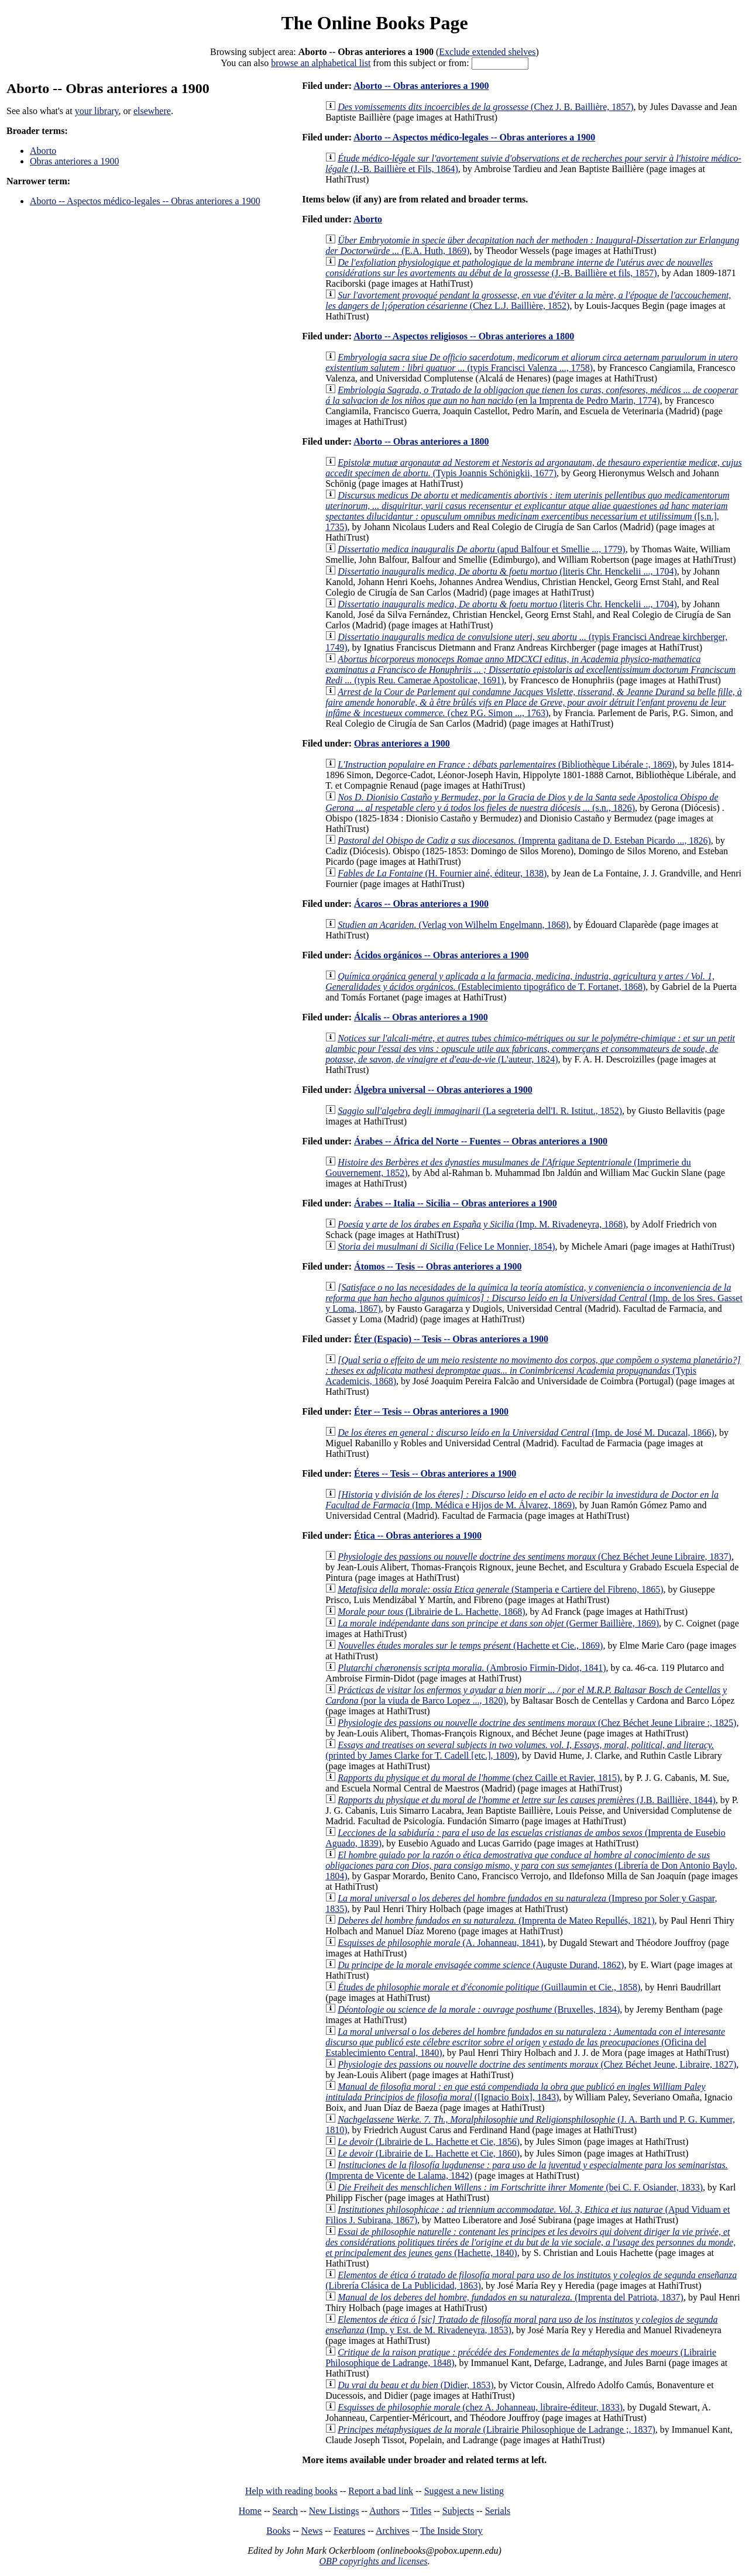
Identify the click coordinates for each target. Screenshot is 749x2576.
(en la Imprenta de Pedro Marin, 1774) (531, 395)
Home (250, 2511)
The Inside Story (451, 2531)
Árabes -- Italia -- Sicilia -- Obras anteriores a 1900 (455, 1203)
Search (285, 2511)
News (311, 2531)
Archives (393, 2531)
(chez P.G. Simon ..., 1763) (533, 702)
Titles (420, 2511)
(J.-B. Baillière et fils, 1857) (519, 267)
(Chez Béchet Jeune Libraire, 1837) (534, 1557)
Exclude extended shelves (487, 52)
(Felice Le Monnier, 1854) (446, 1246)
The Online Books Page (374, 22)
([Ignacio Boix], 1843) (515, 2092)
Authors (384, 2511)
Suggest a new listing (464, 2491)
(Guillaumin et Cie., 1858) (489, 1987)
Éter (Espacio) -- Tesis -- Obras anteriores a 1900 (451, 1339)
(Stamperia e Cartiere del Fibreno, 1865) (500, 1589)
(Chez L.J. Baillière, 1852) (528, 300)
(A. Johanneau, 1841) (440, 1943)
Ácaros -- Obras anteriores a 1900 (421, 904)
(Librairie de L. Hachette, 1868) (431, 1612)
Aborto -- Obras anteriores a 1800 (421, 441)
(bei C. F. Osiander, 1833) (520, 2187)
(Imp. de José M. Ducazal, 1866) (526, 1432)
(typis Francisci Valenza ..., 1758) (531, 362)
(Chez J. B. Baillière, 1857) (485, 107)
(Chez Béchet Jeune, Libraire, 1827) (537, 2064)
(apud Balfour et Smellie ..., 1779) (482, 549)
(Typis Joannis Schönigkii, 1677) (533, 468)
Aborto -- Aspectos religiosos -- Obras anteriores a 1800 (463, 336)
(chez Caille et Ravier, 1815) (479, 1778)
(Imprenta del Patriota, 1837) (510, 2297)
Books (278, 2531)
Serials (498, 2511)
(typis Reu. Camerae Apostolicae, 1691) (530, 669)
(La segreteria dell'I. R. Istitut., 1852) (480, 1111)
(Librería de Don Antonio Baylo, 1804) (531, 1865)
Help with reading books (291, 2491)
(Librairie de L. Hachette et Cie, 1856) (429, 2142)
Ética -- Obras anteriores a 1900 (418, 1535)
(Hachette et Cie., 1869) (470, 1645)
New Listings (334, 2511)
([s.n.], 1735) (527, 511)
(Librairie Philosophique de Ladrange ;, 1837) (496, 2429)
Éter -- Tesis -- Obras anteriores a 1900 (431, 1411)
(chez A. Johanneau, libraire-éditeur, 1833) (480, 2407)
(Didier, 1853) (415, 2385)
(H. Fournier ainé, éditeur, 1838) (442, 873)
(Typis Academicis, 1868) (533, 1370)
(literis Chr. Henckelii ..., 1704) (507, 571)
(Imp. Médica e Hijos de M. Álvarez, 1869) (522, 1500)
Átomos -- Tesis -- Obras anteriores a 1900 (437, 1266)
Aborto (43, 151)
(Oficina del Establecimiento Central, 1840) (525, 2042)
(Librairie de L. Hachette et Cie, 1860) (429, 2153)
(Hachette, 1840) (530, 2242)
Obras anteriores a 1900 (74, 161)
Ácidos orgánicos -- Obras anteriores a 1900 (441, 955)
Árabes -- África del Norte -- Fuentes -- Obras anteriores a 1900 (480, 1141)
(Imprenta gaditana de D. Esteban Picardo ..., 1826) (524, 840)
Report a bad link (380, 2491)
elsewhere (152, 111)
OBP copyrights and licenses (373, 2561)
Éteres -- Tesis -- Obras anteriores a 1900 (435, 1473)
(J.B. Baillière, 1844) (527, 1800)
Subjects (458, 2511)
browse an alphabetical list (320, 63)
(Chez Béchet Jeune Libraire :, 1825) (537, 1723)
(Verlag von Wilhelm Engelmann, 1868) (453, 925)
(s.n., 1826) (521, 802)
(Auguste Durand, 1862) (481, 1965)
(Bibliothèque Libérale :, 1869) (506, 764)
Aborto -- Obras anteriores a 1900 (421, 86)
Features (349, 2531)
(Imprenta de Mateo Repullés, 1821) (496, 1920)
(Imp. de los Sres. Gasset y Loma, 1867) (534, 1297)
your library (97, 111)
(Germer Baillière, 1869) (498, 1623)
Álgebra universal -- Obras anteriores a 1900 (443, 1090)
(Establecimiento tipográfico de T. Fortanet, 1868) (519, 981)
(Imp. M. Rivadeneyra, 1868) (482, 1224)
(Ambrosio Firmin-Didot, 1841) (472, 1668)
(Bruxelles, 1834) (479, 2009)
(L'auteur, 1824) (530, 1048)
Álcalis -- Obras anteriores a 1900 (421, 1017)
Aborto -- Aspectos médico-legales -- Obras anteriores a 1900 (145, 201)
